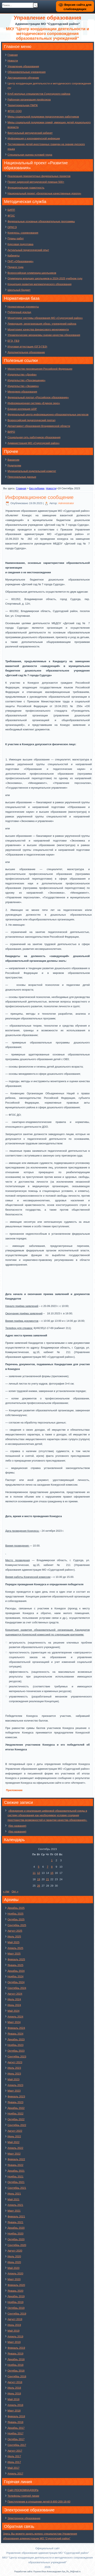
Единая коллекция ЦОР (22, 408)
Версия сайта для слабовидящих (75, 6)
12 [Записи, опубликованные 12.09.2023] (38, 1872)
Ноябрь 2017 (16, 2433)
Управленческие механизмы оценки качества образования (44, 335)
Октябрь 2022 (16, 2119)
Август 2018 (15, 2382)
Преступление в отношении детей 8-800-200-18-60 (39, 2501)
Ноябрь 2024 (16, 1976)
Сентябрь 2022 (17, 2125)
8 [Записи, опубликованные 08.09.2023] (52, 1866)
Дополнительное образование (26, 352)
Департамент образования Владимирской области (39, 426)
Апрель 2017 (15, 2473)
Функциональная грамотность (26, 187)
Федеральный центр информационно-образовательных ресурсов (48, 414)
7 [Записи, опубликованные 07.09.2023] (47, 1866)
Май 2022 (13, 2142)
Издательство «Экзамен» (23, 386)
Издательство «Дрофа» (22, 374)
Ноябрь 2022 (16, 2113)
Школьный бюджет (19, 289)
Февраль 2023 (16, 2096)
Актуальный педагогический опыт (28, 250)
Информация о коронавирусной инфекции (34, 138)
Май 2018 (13, 2399)
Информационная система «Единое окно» (34, 403)
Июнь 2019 (14, 2325)
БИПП (11, 209)
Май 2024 (13, 2010)
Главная (13, 54)
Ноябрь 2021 (16, 2176)
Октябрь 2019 (16, 2307)
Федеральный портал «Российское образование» (38, 397)
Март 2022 (14, 2153)
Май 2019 (13, 2330)
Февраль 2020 (16, 2285)
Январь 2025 (15, 1965)
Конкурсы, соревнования (23, 232)
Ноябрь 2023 (16, 2045)
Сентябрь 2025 (17, 1925)
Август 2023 (15, 2062)
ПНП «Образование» (21, 261)
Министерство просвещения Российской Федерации (40, 368)
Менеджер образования (22, 391)
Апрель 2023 (15, 2085)
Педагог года (15, 267)
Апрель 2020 (15, 2273)
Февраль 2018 (16, 2416)
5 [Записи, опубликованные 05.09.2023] (38, 1866)
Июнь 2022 (14, 2136)
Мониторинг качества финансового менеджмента (38, 329)
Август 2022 (15, 2130)
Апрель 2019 (15, 2336)
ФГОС (11, 215)
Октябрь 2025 (16, 1919)
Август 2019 (15, 2319)
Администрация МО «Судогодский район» (34, 443)
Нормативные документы (23, 306)
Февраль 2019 (16, 2347)
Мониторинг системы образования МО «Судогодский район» (45, 317)
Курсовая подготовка (20, 244)
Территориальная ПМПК (23, 105)
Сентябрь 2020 (17, 2245)
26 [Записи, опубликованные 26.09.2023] (38, 1885)
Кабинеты (14, 255)
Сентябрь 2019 (17, 2313)
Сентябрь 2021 (17, 2187)
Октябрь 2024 (16, 1982)
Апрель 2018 (15, 2405)
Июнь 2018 (14, 2393)
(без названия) (17, 1825)
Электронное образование (24, 2518)
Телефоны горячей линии (23, 2495)
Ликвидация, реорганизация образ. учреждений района (42, 323)
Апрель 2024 (15, 2016)
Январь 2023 (15, 2102)
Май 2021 (13, 2199)
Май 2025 (13, 1942)
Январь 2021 (15, 2222)
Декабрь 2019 (16, 2296)
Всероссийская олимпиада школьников (32, 272)
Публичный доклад (19, 312)
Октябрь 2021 (16, 2182)
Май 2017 (13, 2467)
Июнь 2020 (14, 2262)
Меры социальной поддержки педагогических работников (43, 116)
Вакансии (13, 459)
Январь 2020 (15, 2290)
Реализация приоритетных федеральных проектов (39, 176)
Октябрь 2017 (16, 2439)
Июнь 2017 (14, 2462)
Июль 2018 (14, 2387)
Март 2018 (14, 2410)
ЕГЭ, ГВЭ (13, 340)
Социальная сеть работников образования (34, 437)
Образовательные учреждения (27, 71)
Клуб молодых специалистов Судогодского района (39, 93)
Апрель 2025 (15, 1948)
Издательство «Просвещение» (27, 380)
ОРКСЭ (12, 227)
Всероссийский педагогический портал (31, 420)
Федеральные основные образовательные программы (41, 221)
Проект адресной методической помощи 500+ (36, 181)
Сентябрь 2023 (17, 2056)
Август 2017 (15, 2450)
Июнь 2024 (14, 2005)
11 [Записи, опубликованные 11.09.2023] (34, 1872)
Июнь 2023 (14, 2073)
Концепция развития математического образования (40, 284)
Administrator (66, 503)
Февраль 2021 (16, 2216)
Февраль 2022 (16, 2159)
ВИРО (11, 431)
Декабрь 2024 (16, 1970)
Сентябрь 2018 (17, 2376)
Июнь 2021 (14, 2193)
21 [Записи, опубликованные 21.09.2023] (47, 1879)
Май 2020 (13, 2267)
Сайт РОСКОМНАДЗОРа (23, 2490)
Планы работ (16, 238)
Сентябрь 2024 (17, 1988)
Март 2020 (14, 2279)
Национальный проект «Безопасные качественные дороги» (44, 193)
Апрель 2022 (15, 2147)
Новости (13, 60)
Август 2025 (15, 1930)
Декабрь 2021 (16, 2170)
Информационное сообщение (39, 497)
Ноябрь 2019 (16, 2302)
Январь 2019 (15, 2353)
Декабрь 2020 (16, 2227)
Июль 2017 (14, 2456)
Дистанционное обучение (23, 77)
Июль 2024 (14, 1999)
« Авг (6, 1891)
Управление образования (23, 66)
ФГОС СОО (15, 111)
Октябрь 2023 (16, 2050)
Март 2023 (14, 2090)
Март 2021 (14, 2210)
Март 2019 (14, 2342)
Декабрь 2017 (16, 2427)
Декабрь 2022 (16, 2108)
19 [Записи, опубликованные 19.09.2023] (38, 1879)
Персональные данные (22, 476)
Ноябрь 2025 (16, 1913)
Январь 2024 (15, 2033)
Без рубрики (37, 488)
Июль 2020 (14, 2256)
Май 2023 (13, 2079)
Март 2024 (14, 2022)
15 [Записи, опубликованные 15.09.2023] (51, 1872)
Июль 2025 (14, 1936)
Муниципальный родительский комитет (32, 471)
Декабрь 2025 (16, 1907)
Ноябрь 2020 (16, 2233)
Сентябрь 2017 (17, 2445)
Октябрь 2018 (16, 2370)
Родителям (14, 465)
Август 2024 (15, 1993)
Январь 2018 (15, 2422)
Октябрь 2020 (16, 2239)
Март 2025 (14, 1953)
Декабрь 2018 (16, 2359)
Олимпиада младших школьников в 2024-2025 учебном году (45, 278)
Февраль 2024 (16, 2027)
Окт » (15, 1891)
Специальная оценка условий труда (30, 154)
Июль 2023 (14, 2067)
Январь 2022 (15, 2165)
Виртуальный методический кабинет (30, 132)
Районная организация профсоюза (29, 99)
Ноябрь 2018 (16, 2364)
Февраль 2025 (16, 1959)
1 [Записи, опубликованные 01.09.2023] (52, 1860)
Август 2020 (15, 2250)
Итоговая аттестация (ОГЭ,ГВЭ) (27, 346)
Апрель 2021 (15, 2205)
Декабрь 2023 (16, 2039)
